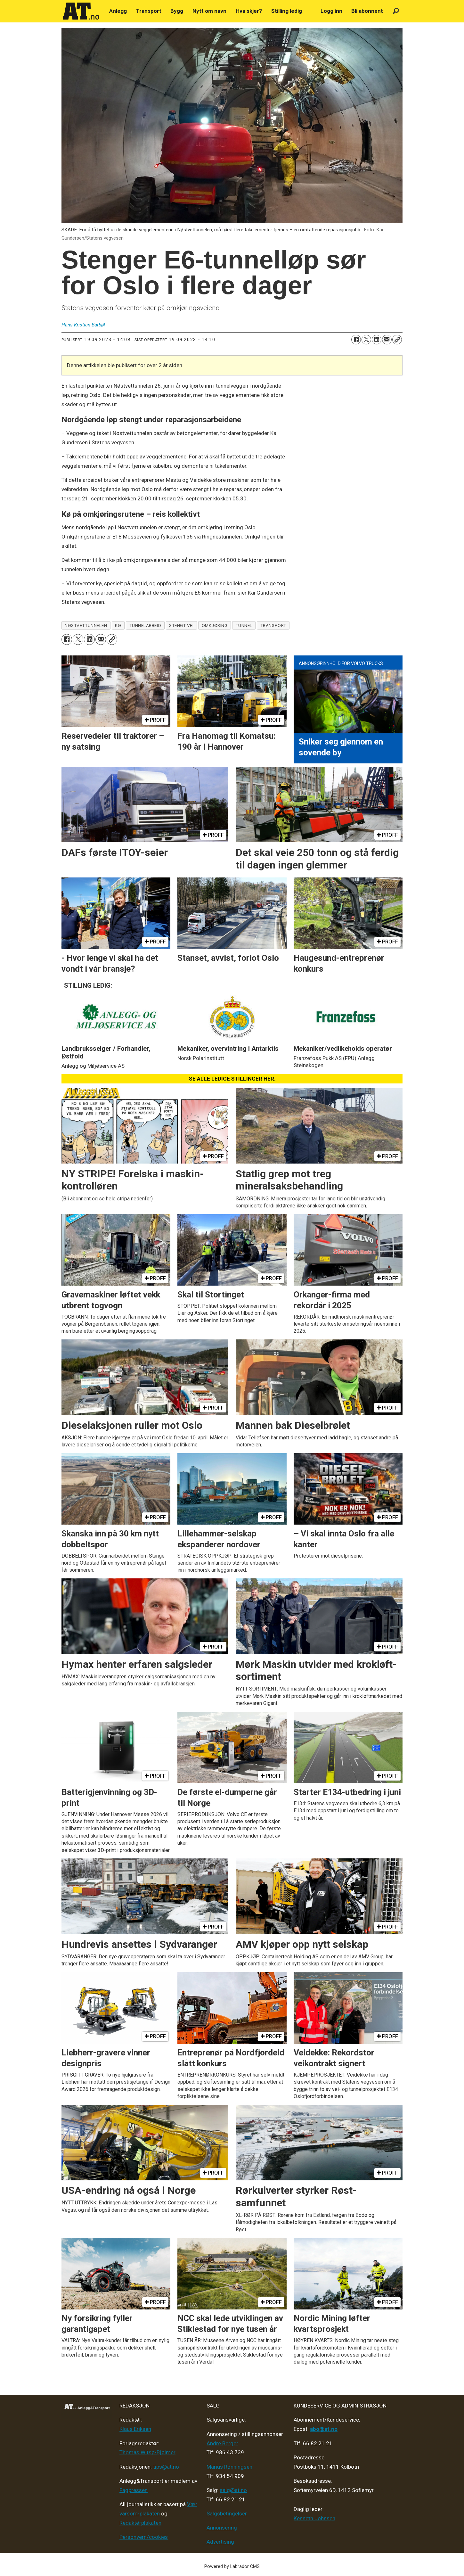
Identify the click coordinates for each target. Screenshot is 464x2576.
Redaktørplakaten (140, 2523)
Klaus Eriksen (135, 2429)
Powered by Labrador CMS (232, 2566)
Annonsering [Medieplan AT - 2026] (222, 2527)
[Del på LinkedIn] (376, 339)
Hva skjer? (249, 11)
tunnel (244, 625)
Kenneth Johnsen (314, 2518)
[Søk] (396, 11)
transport (273, 625)
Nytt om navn (209, 11)
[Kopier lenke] (397, 339)
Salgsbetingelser (227, 2513)
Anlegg (118, 11)
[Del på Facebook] (356, 339)
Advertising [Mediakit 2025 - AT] (220, 2542)
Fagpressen (133, 2490)
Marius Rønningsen (229, 2467)
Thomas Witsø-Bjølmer (147, 2452)
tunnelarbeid (145, 625)
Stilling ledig (286, 11)
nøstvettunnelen (86, 625)
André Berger (222, 2443)
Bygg (176, 11)
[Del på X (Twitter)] (366, 339)
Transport (148, 11)
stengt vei (181, 625)
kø (118, 625)
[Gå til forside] (81, 11)
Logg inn (331, 11)
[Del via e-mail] (387, 339)
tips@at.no (166, 2467)
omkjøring (215, 625)
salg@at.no (233, 2490)
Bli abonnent (367, 11)
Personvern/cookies (143, 2537)
